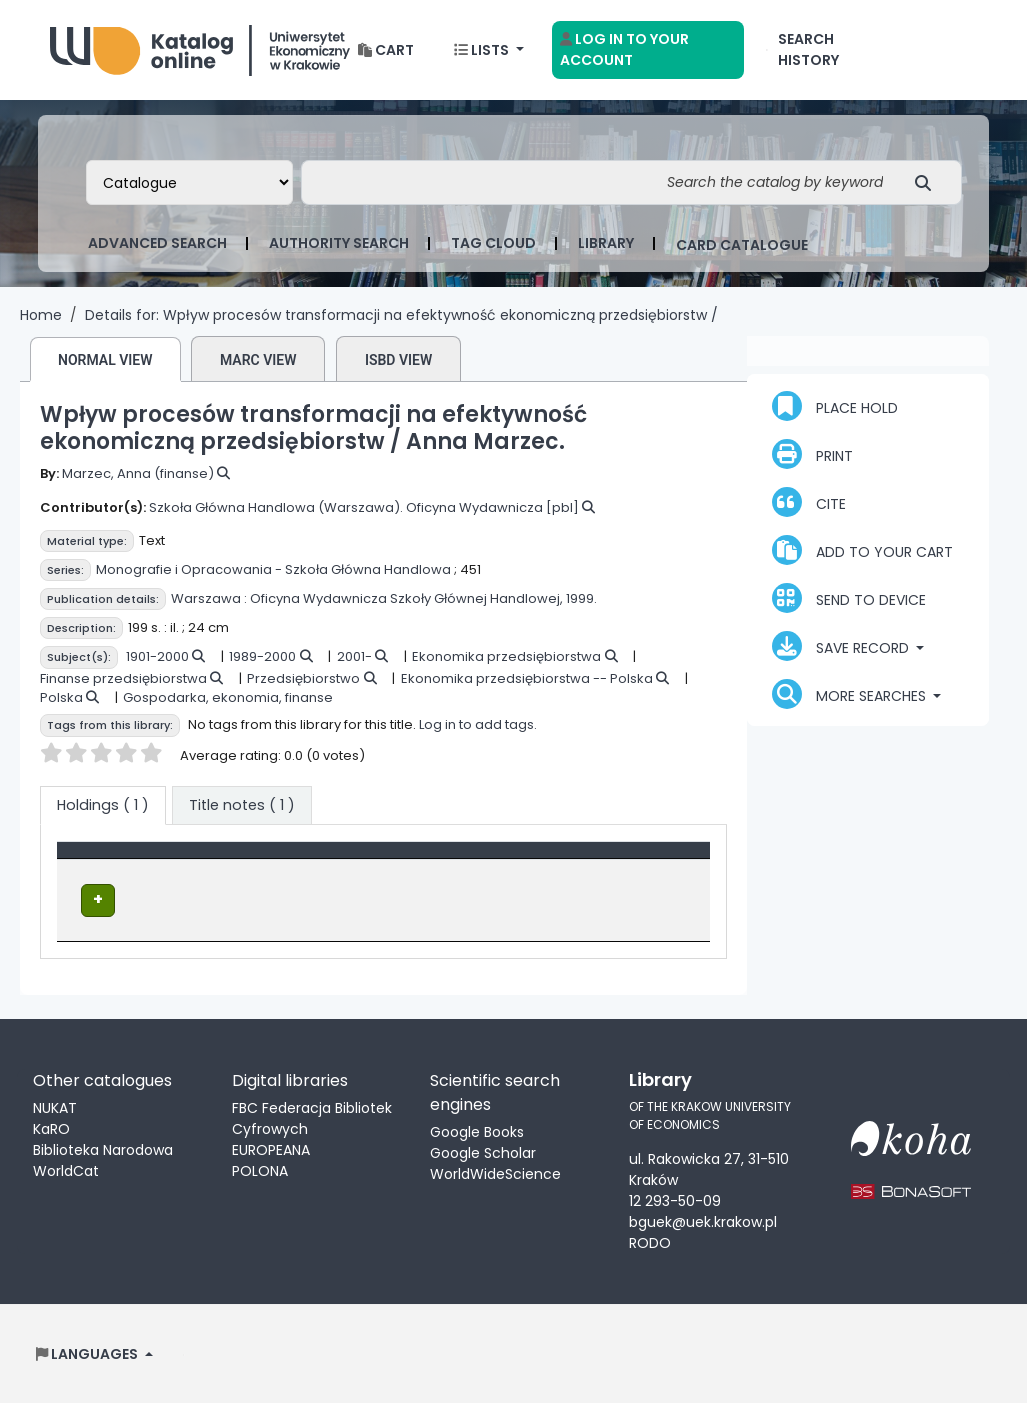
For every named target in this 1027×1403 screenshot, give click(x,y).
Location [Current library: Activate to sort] (285, 860)
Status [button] (607, 860)
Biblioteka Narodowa (103, 1148)
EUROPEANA (271, 1148)
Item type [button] (102, 860)
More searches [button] (851, 694)
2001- (354, 656)
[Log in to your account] (648, 50)
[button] (386, 50)
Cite (809, 502)
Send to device (849, 598)
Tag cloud (493, 243)
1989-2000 (262, 656)
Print (812, 454)
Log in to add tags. (478, 724)
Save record (842, 646)
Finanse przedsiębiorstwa (123, 678)
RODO (650, 1242)
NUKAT (55, 1106)
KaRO (51, 1127)
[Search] (928, 182)
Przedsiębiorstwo (303, 678)
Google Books (477, 1130)
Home (41, 315)
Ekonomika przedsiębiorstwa (506, 656)
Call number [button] (445, 860)
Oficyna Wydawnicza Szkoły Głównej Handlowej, (406, 598)
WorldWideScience (495, 1172)
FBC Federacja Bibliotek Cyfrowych (312, 1116)
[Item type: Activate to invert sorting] (150, 861)
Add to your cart (862, 550)
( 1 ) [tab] (103, 805)
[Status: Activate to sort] (642, 861)
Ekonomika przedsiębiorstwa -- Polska (527, 678)
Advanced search (157, 243)
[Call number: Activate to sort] (481, 861)
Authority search (339, 243)
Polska (61, 697)
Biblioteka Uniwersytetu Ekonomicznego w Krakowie (200, 45)
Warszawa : (209, 598)
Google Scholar (483, 1151)
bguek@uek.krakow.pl (703, 1221)
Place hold (835, 406)
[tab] (242, 806)
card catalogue (742, 245)
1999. (581, 598)
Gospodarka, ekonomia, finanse (228, 697)
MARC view (258, 360)
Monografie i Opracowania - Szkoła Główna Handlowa (273, 569)
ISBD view (398, 360)
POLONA (260, 1169)
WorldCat (66, 1169)
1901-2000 (157, 656)
